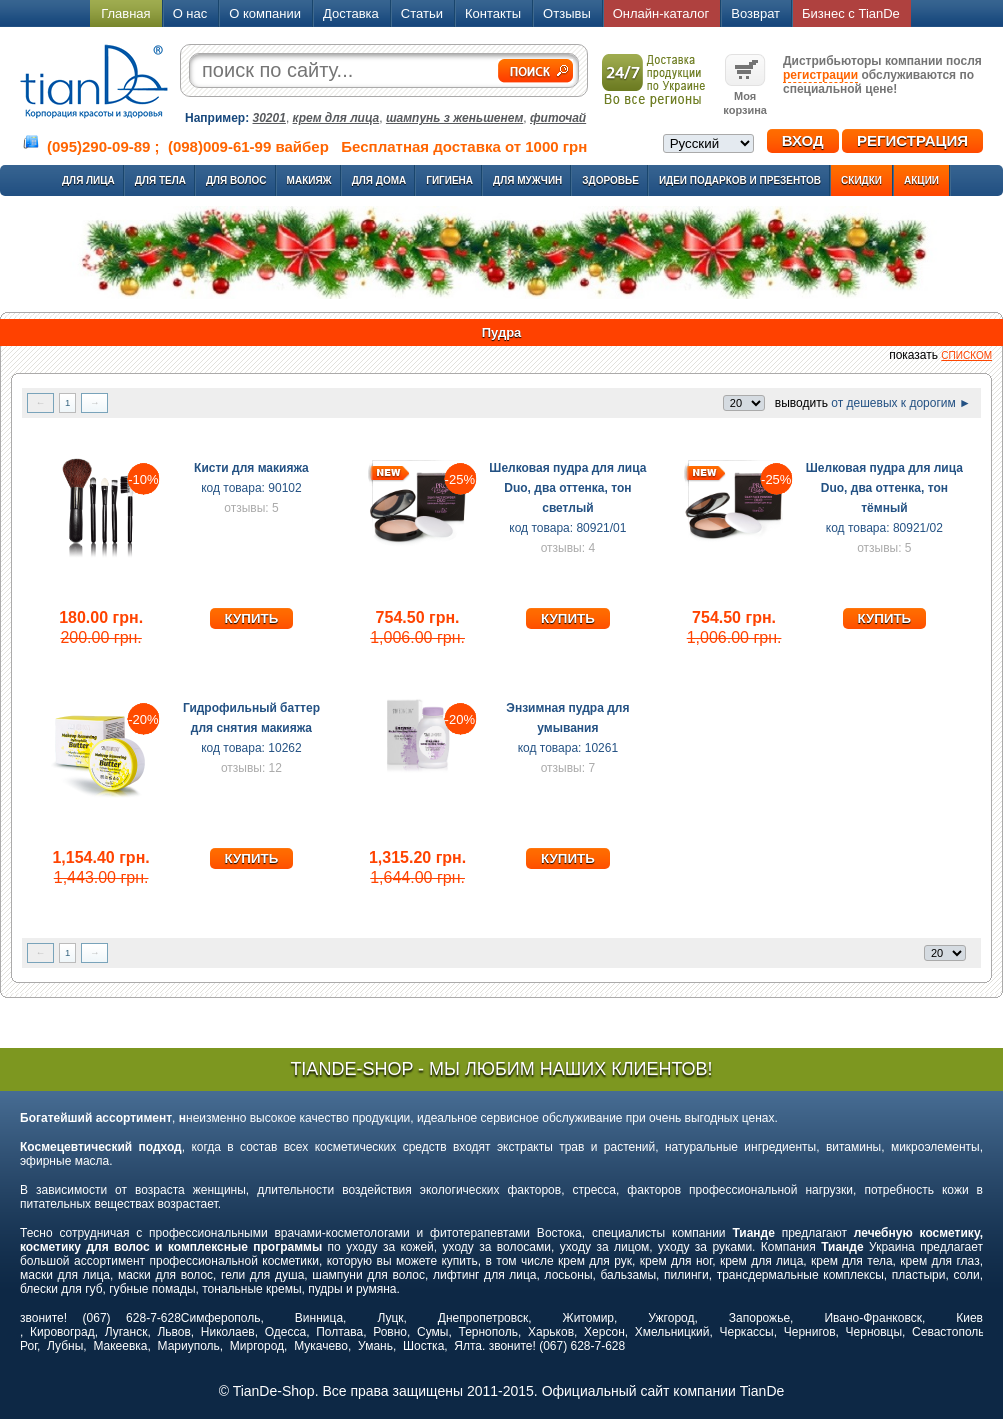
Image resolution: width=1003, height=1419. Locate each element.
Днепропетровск (483, 1318)
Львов (173, 1332)
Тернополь (487, 1332)
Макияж (309, 180)
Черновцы (874, 1332)
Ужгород (671, 1318)
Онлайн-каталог (661, 13)
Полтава (339, 1332)
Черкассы (747, 1332)
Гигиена (449, 180)
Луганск (126, 1332)
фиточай (558, 118)
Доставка (351, 13)
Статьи (422, 13)
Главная (125, 13)
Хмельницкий (672, 1332)
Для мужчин (527, 180)
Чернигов (810, 1332)
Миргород (257, 1346)
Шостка (423, 1346)
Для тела (160, 180)
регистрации (820, 75)
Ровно (390, 1332)
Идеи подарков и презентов (740, 180)
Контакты (493, 13)
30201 (269, 118)
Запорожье (759, 1318)
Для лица (88, 180)
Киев (969, 1318)
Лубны (65, 1346)
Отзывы (567, 13)
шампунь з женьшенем (454, 118)
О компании (265, 13)
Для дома (379, 180)
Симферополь (221, 1318)
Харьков (551, 1332)
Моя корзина (745, 96)
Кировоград (62, 1332)
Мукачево (321, 1346)
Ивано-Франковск (872, 1318)
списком (966, 355)
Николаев (228, 1332)
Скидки (861, 180)
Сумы (432, 1332)
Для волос (236, 180)
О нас (190, 13)
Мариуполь (189, 1346)
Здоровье (610, 180)
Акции (921, 180)
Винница (319, 1318)
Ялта (468, 1346)
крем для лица (336, 118)
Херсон (604, 1332)
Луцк (390, 1318)
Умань (375, 1346)
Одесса (285, 1332)
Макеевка (120, 1346)
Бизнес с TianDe (851, 13)
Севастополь (948, 1332)
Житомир (588, 1318)
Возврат (755, 13)
